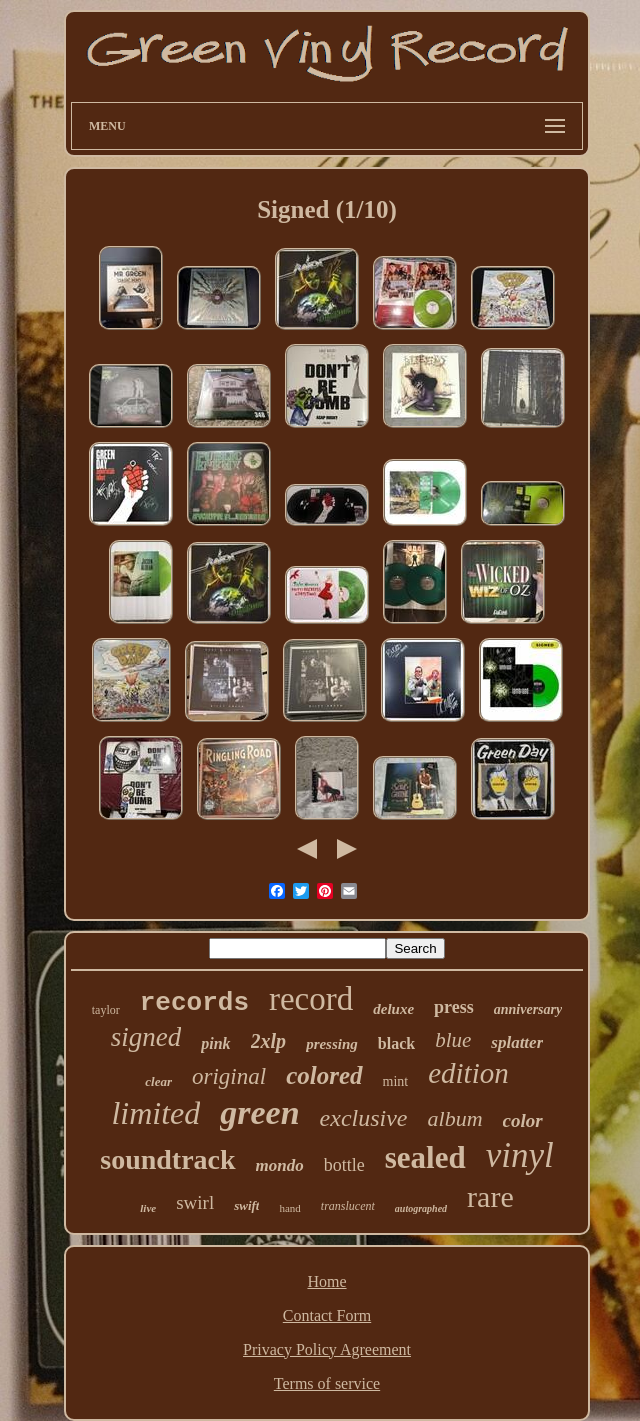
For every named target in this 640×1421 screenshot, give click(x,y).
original (229, 1076)
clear (158, 1081)
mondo (280, 1165)
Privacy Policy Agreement (327, 1349)
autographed (421, 1208)
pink (215, 1043)
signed (146, 1037)
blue (453, 1040)
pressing (332, 1044)
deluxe (393, 1009)
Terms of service (327, 1383)
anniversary (528, 1009)
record (311, 999)
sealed (425, 1157)
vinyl (520, 1155)
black (396, 1043)
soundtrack (167, 1159)
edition (468, 1073)
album (455, 1118)
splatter (517, 1042)
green (259, 1112)
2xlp (269, 1041)
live (148, 1208)
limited (155, 1113)
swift (246, 1205)
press (454, 1007)
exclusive (364, 1118)
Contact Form (327, 1315)
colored (324, 1075)
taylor (106, 1010)
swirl (195, 1202)
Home (326, 1281)
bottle (344, 1165)
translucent (348, 1206)
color (523, 1120)
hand (289, 1208)
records (194, 1003)
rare (490, 1196)
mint (396, 1081)
